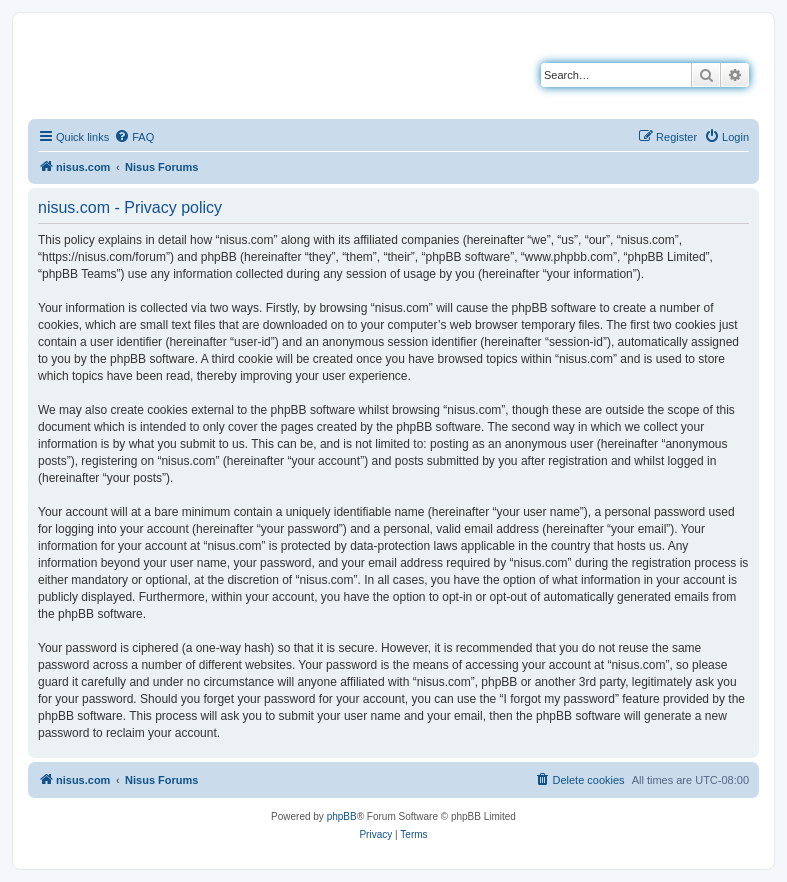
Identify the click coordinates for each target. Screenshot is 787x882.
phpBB (342, 816)
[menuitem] (134, 137)
